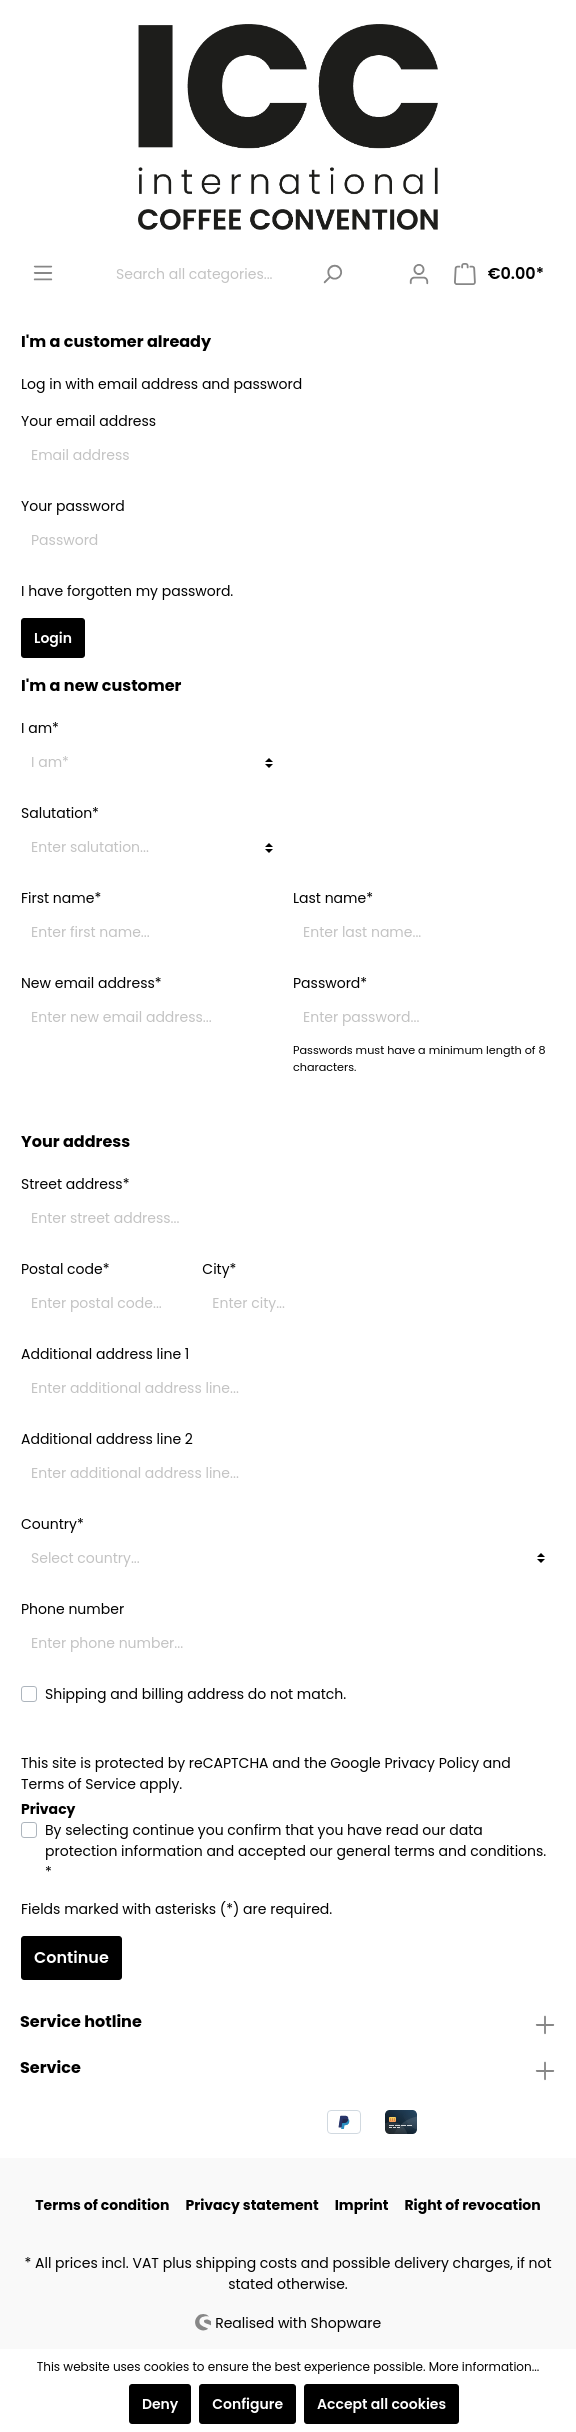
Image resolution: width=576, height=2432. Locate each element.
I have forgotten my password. (127, 591)
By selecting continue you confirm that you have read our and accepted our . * (295, 1851)
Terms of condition (102, 2205)
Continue (71, 1957)
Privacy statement (251, 2205)
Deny (160, 2404)
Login (53, 638)
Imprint (362, 2205)
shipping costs (246, 2263)
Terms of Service (78, 1784)
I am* (40, 728)
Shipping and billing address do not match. (195, 1694)
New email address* (91, 983)
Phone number (72, 1609)
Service (50, 2067)
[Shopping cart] (499, 274)
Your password (73, 506)
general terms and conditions (439, 1851)
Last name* (333, 898)
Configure (247, 2404)
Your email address (88, 421)
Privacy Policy (432, 1763)
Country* (52, 1524)
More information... (484, 2366)
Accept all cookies (381, 2404)
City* (219, 1269)
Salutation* (60, 813)
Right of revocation (472, 2205)
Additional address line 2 (107, 1439)
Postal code (65, 1269)
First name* (61, 898)
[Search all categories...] (208, 274)
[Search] (332, 274)
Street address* (75, 1184)
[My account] (419, 274)
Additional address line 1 (105, 1354)
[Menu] (43, 273)
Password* (330, 983)
